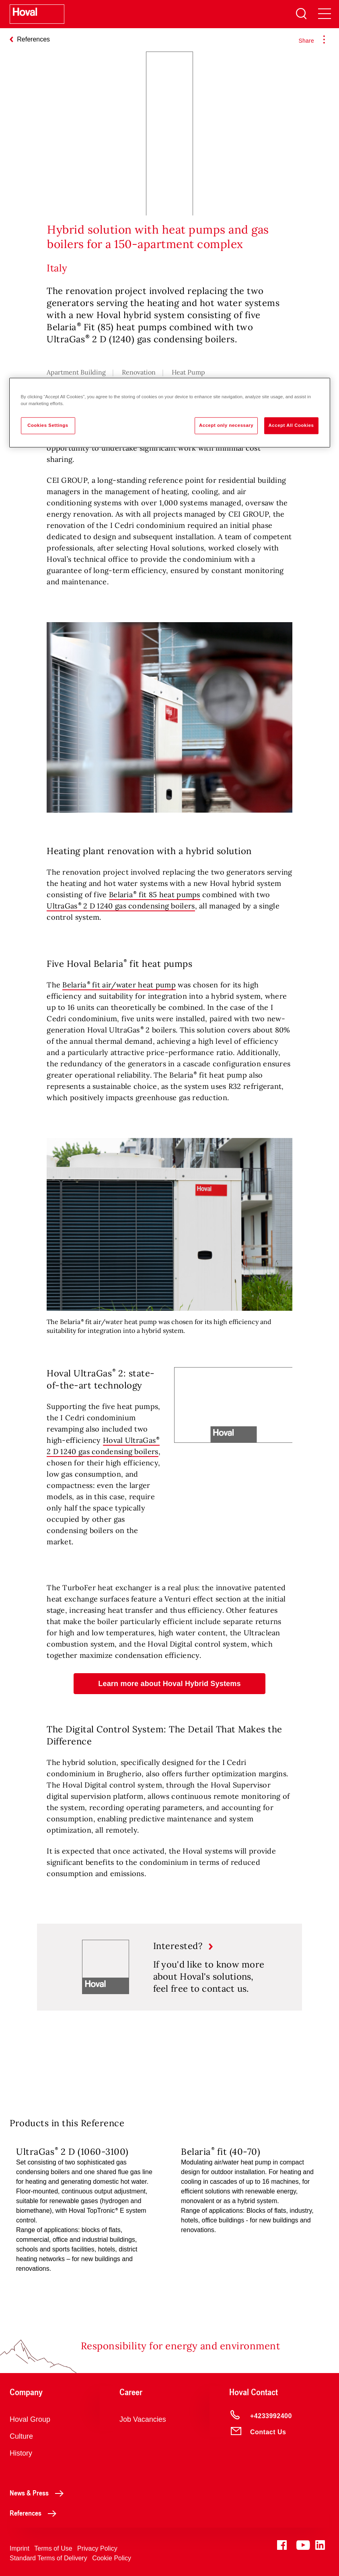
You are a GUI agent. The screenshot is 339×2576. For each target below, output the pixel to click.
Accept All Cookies (291, 425)
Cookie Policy (111, 2558)
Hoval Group (30, 2419)
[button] (169, 1683)
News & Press (39, 2492)
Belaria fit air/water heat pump (119, 984)
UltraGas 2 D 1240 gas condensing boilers (121, 905)
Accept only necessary (226, 425)
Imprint (19, 2548)
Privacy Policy (97, 2548)
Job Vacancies (142, 2419)
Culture (21, 2436)
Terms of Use (53, 2548)
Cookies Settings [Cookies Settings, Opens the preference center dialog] (47, 425)
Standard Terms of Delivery (48, 2558)
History (21, 2453)
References (35, 2513)
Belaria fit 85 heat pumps (154, 894)
